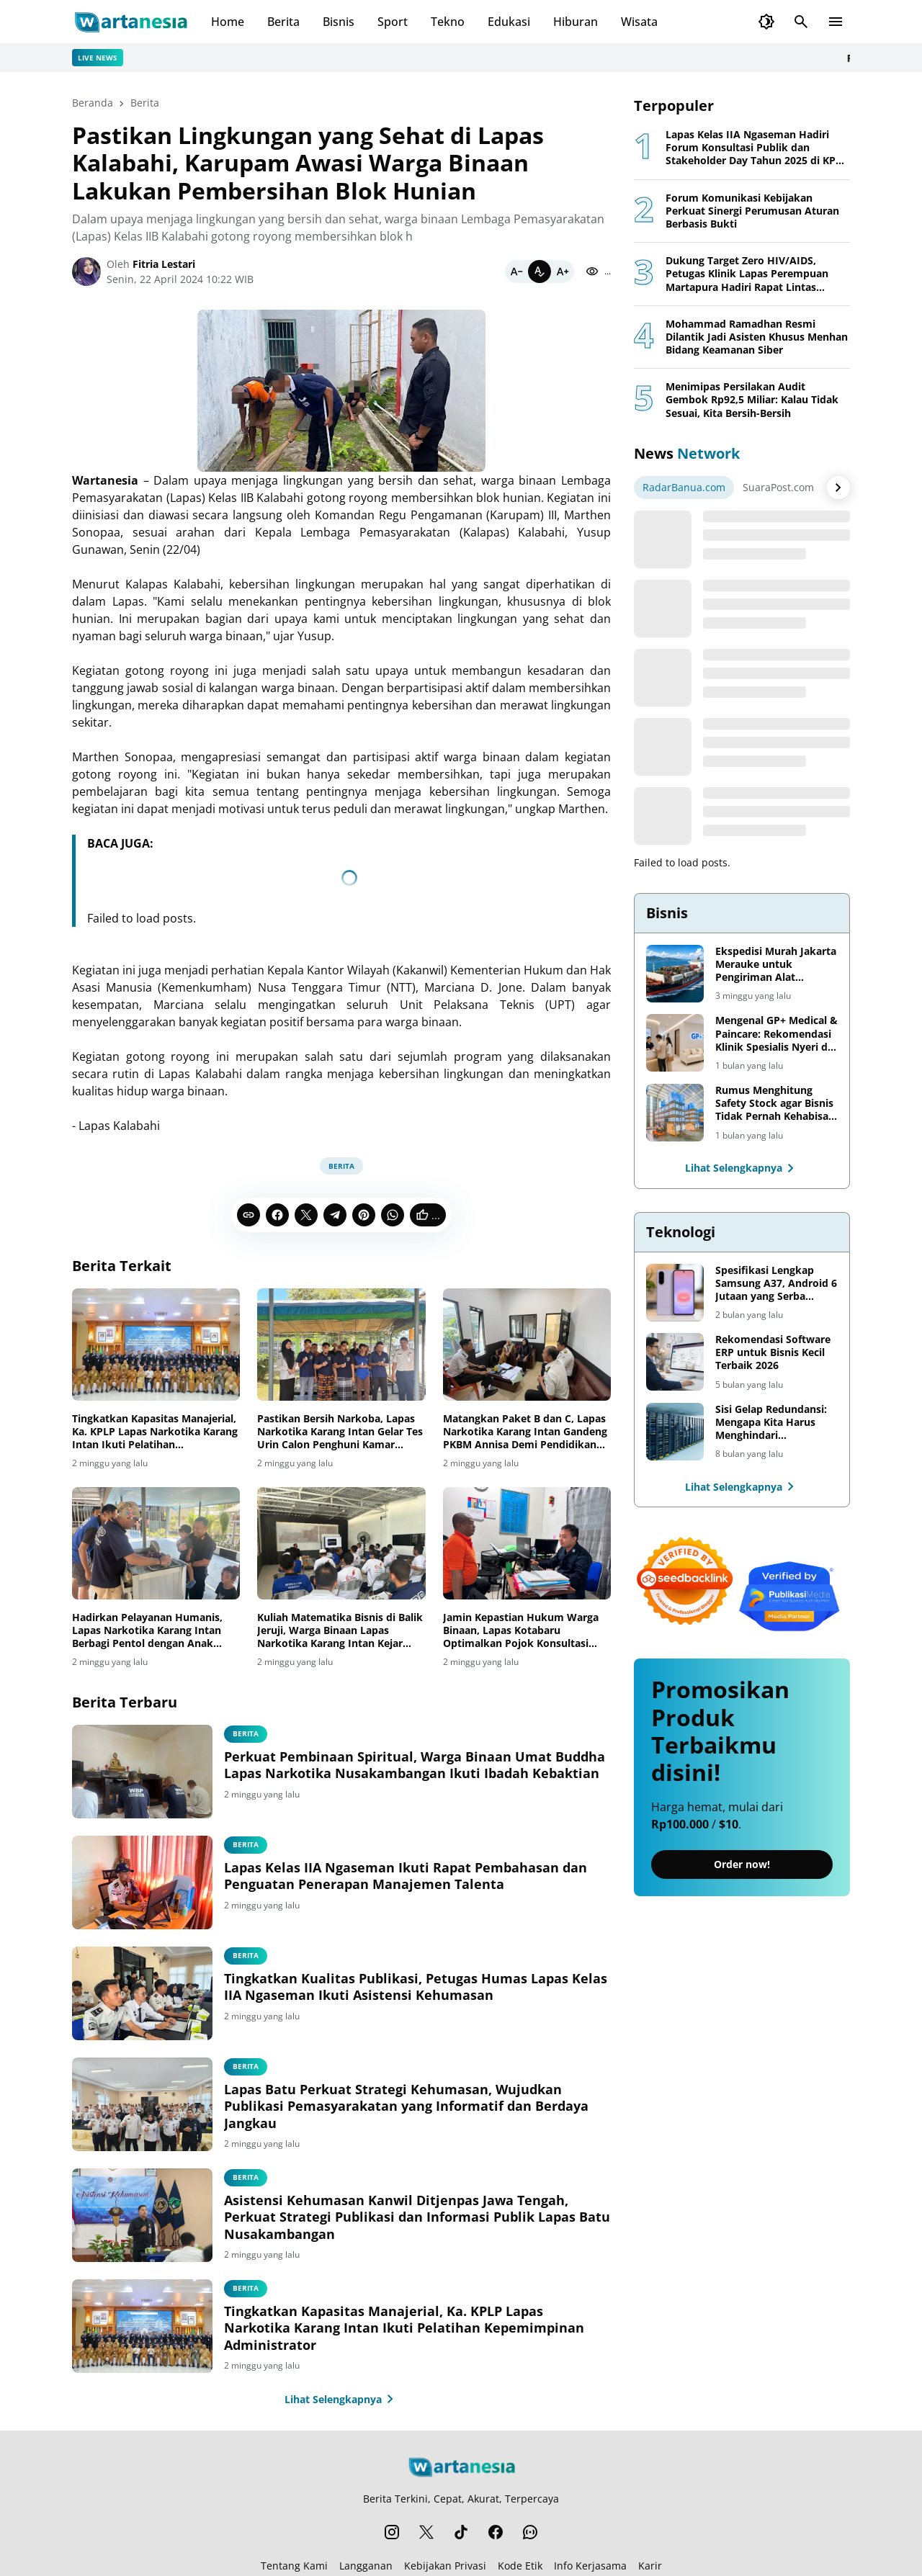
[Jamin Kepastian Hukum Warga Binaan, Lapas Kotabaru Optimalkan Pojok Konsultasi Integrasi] (527, 1543)
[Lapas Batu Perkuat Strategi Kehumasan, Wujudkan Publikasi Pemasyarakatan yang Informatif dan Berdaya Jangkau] (142, 2104)
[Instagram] (391, 2532)
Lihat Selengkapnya (342, 2398)
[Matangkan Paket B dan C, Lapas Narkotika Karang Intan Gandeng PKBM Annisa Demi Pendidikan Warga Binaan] (527, 1344)
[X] (306, 1214)
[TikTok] (461, 2532)
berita (246, 1733)
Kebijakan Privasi (445, 2565)
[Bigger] (562, 271)
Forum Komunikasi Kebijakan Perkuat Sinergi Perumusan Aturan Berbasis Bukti (752, 211)
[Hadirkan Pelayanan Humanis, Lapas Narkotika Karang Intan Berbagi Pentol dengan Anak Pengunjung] (156, 1543)
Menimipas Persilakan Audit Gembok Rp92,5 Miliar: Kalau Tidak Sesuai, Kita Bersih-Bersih (752, 399)
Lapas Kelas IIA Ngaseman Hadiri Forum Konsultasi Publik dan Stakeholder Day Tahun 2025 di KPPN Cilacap (758, 148)
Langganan (366, 2565)
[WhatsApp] (392, 1214)
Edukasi (509, 22)
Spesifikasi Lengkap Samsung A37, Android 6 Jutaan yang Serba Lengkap (776, 1283)
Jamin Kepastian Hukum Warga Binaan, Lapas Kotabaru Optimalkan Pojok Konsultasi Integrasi (521, 1631)
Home (227, 22)
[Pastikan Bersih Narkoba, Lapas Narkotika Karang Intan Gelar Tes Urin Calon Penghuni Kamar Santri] (341, 1344)
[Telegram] (334, 1214)
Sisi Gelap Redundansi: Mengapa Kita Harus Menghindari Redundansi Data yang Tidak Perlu (771, 1422)
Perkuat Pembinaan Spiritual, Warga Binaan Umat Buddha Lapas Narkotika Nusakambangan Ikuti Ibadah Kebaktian (414, 1765)
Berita (283, 22)
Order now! (742, 1864)
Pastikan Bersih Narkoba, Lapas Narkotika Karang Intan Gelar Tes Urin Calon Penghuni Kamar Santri (340, 1432)
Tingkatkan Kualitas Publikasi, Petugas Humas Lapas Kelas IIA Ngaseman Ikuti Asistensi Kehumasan (415, 1986)
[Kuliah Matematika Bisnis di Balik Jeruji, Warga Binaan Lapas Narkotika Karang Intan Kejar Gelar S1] (341, 1543)
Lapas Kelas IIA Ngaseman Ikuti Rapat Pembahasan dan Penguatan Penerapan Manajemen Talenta (405, 1876)
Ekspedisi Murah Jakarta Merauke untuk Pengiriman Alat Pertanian (775, 964)
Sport (392, 22)
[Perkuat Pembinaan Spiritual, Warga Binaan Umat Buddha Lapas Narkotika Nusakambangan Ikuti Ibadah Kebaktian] (142, 1771)
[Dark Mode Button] (766, 21)
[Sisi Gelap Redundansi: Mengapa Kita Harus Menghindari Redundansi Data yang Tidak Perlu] (675, 1431)
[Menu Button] (835, 21)
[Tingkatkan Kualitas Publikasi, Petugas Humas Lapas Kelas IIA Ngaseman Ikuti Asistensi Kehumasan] (142, 1993)
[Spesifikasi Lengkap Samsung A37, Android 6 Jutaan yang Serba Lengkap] (675, 1292)
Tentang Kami (294, 2565)
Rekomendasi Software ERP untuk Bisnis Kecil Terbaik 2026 (773, 1352)
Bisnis (338, 22)
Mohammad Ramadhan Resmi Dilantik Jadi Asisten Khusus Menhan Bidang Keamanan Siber (757, 337)
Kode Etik (520, 2565)
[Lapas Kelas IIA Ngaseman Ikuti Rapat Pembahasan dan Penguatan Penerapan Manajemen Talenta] (142, 1882)
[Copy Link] (248, 1214)
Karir (650, 2565)
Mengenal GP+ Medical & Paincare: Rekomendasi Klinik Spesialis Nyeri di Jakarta (776, 1034)
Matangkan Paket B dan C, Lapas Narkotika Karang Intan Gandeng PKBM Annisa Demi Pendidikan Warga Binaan (525, 1432)
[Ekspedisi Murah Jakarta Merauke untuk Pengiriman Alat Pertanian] (675, 973)
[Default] (539, 271)
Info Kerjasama (590, 2565)
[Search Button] (801, 21)
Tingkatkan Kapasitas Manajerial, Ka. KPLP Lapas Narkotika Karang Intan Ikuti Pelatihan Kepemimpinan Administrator (155, 1432)
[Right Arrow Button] (838, 487)
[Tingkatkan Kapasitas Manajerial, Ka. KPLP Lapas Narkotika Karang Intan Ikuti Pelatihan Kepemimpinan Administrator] (156, 1344)
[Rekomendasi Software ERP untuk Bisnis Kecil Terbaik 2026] (675, 1362)
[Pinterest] (363, 1214)
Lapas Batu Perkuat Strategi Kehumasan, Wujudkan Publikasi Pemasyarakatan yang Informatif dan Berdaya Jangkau (406, 2106)
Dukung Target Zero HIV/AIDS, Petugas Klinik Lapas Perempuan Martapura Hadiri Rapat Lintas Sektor (747, 274)
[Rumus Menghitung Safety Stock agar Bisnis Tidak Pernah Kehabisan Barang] (675, 1112)
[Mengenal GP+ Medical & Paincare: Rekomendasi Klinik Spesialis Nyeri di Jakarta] (675, 1043)
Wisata (639, 22)
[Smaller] (516, 271)
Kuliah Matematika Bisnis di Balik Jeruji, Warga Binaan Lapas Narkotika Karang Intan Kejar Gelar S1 (340, 1631)
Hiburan (575, 22)
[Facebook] (277, 1214)
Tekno (448, 22)
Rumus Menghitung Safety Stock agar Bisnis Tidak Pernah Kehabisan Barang (775, 1103)
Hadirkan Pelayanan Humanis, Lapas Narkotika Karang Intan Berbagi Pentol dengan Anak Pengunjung (147, 1631)
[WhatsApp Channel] (530, 2532)
